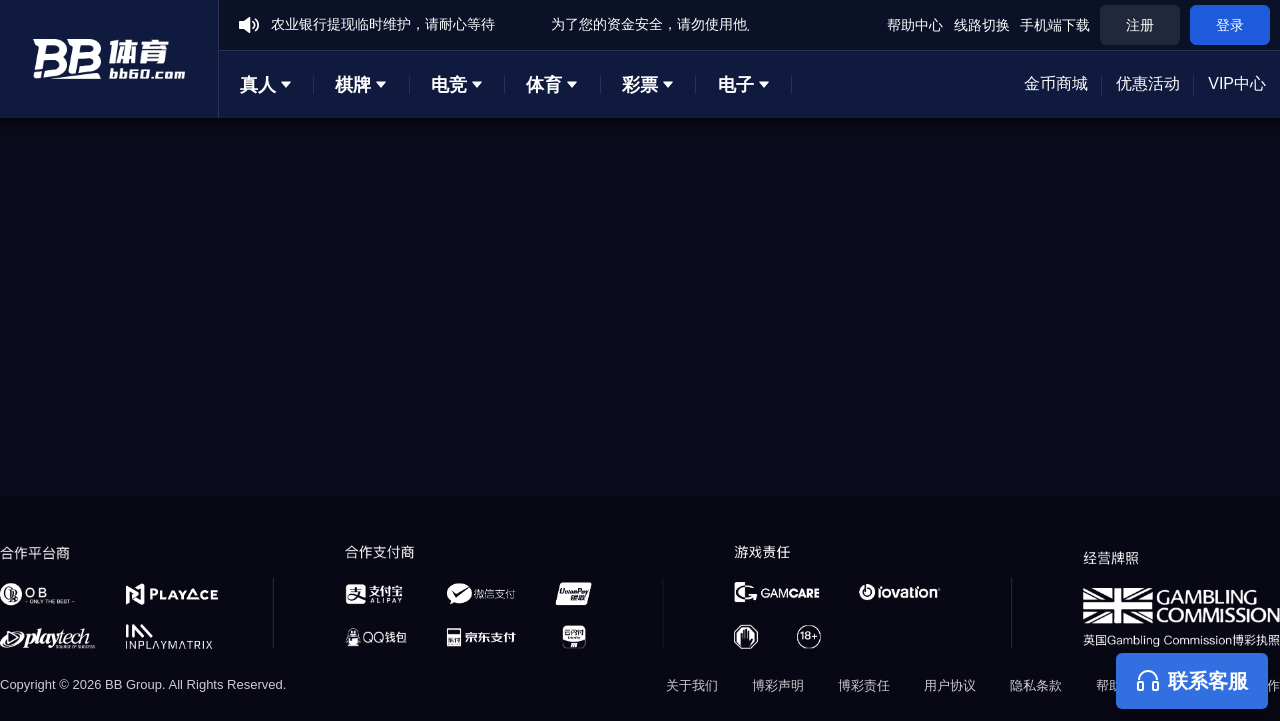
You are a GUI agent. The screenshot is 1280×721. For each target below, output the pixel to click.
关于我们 (692, 685)
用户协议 (950, 685)
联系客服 (1192, 681)
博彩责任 (864, 685)
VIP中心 (1237, 83)
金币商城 (1056, 83)
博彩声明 (778, 685)
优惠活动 (1148, 83)
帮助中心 (915, 25)
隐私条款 (1036, 685)
